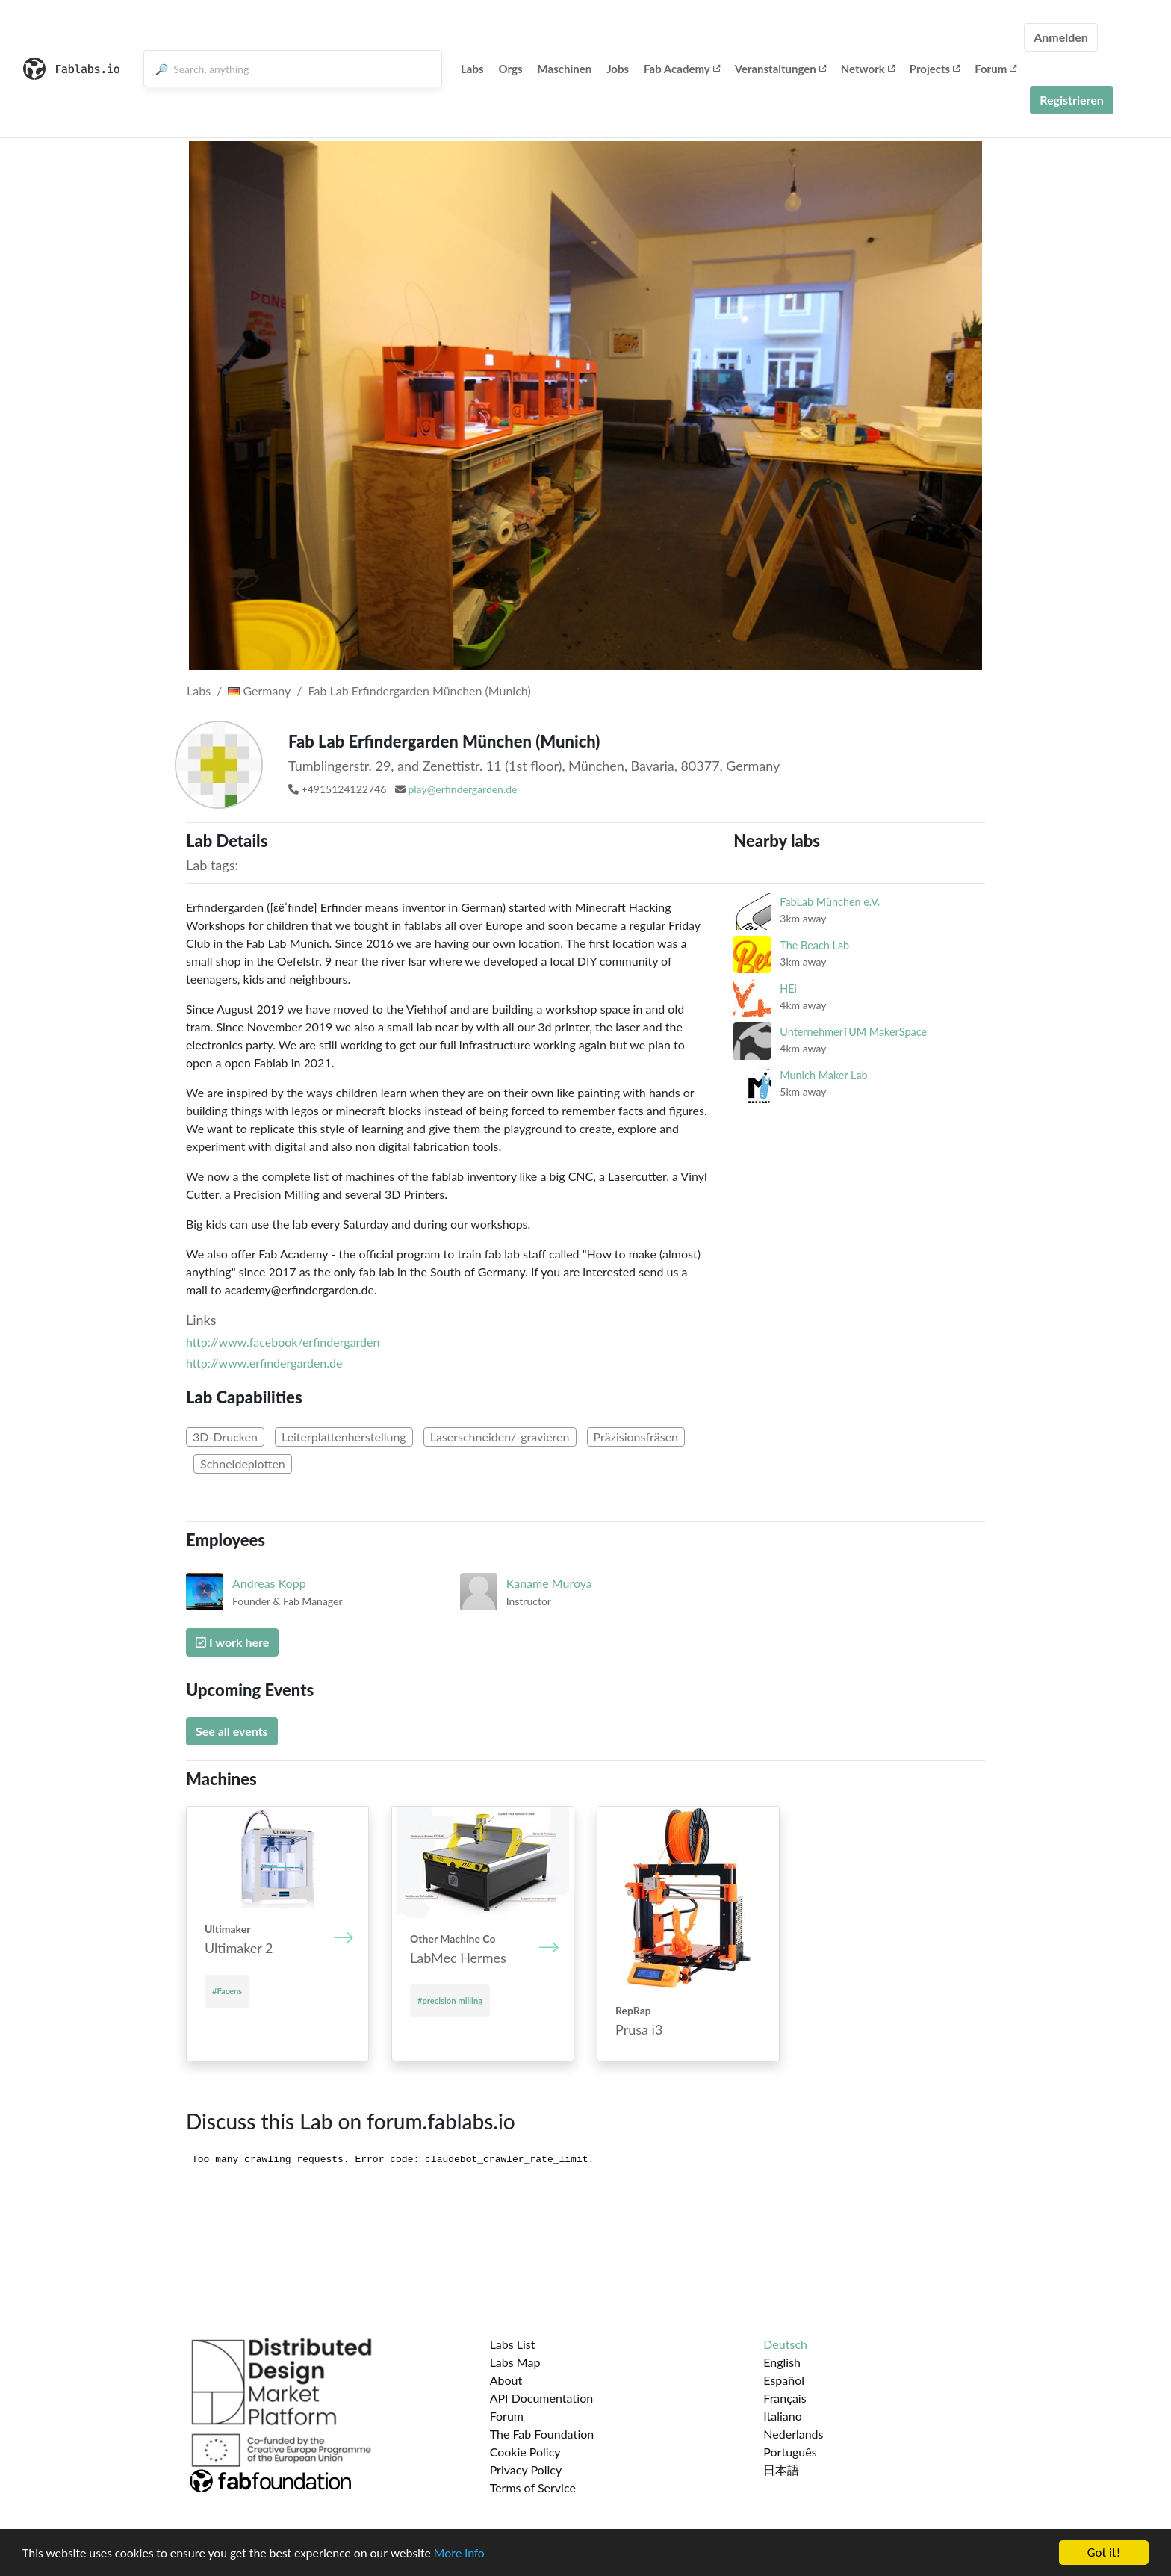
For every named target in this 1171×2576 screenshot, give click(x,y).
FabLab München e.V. (830, 902)
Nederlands (793, 2434)
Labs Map (515, 2362)
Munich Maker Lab (823, 1075)
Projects (935, 68)
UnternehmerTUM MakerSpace (853, 1031)
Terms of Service (533, 2487)
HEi (788, 988)
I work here (232, 1642)
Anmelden (1061, 37)
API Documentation (542, 2398)
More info (459, 2554)
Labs (472, 68)
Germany (259, 690)
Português (789, 2452)
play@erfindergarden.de (462, 789)
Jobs (617, 68)
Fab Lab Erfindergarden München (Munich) (419, 690)
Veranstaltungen (780, 68)
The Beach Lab (814, 945)
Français (784, 2398)
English (782, 2362)
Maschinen (565, 68)
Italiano (782, 2416)
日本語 (781, 2469)
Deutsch (785, 2344)
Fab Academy (682, 68)
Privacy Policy (526, 2469)
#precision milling (449, 2000)
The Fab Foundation (542, 2434)
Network (868, 68)
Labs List (512, 2344)
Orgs (511, 68)
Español (783, 2380)
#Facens (227, 1991)
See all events (232, 1731)
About (506, 2380)
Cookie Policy (525, 2452)
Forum (995, 68)
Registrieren (1072, 100)
